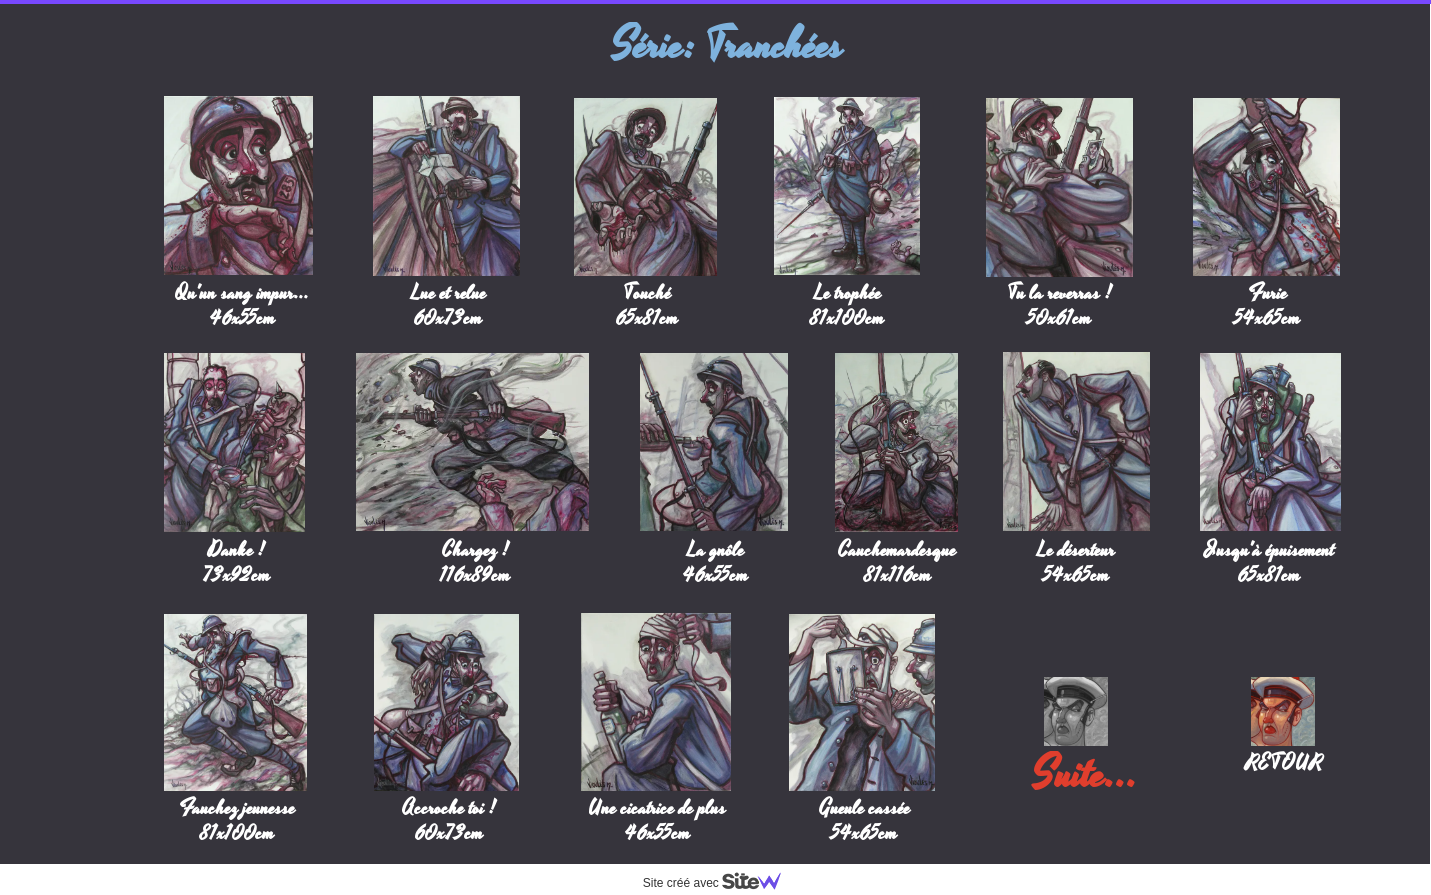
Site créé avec (720, 883)
